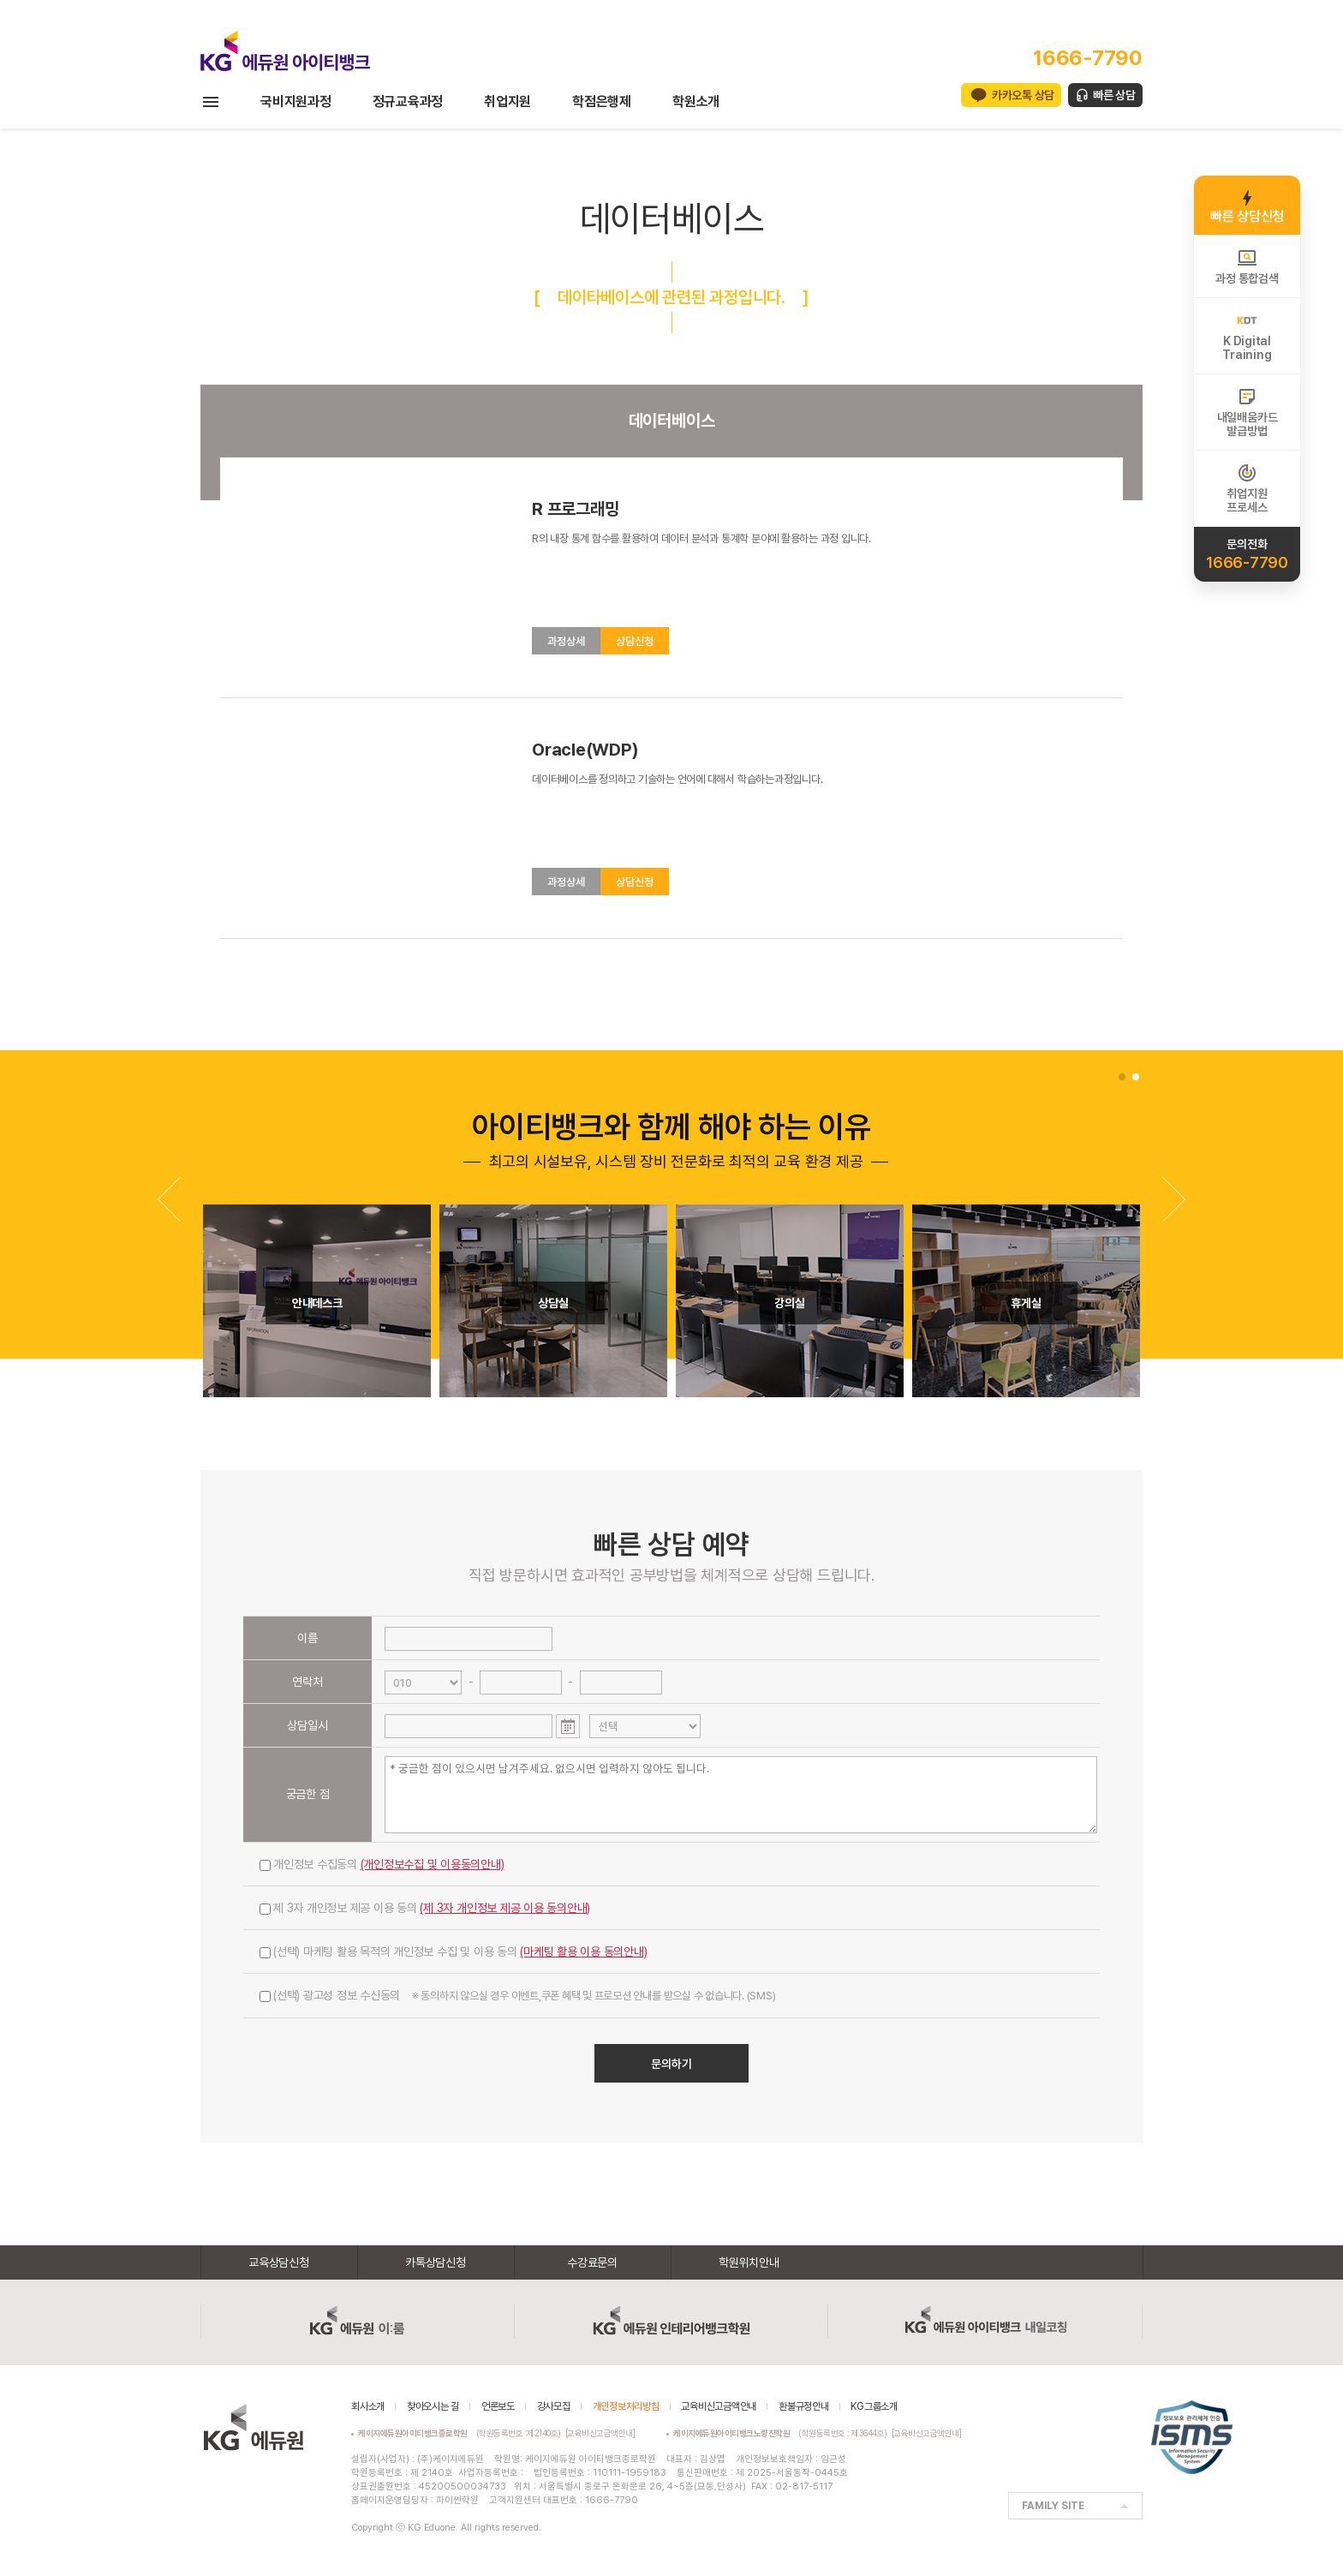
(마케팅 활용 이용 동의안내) (583, 1951)
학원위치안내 (749, 2262)
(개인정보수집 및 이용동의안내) (432, 1864)
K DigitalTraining (1246, 336)
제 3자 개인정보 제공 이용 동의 (425, 1908)
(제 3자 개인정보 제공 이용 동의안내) (505, 1908)
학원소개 (695, 101)
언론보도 (498, 2406)
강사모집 (553, 2406)
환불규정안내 (804, 2406)
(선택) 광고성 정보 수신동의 (517, 1995)
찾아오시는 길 (433, 2406)
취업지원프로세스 (1247, 488)
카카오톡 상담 (1023, 95)
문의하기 (671, 2064)
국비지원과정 (295, 101)
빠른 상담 (1114, 95)
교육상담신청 (278, 2262)
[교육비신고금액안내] (600, 2433)
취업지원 (507, 101)
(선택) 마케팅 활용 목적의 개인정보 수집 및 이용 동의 (454, 1951)
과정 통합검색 (1246, 266)
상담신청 (635, 641)
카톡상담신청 (435, 2262)
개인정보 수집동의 (382, 1864)
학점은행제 (601, 101)
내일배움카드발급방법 (1247, 412)
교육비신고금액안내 (718, 2406)
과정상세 (566, 641)
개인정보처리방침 (626, 2406)
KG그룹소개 (874, 2406)
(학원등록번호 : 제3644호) (782, 2433)
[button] (1173, 1199)
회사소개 (368, 2406)
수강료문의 (592, 2262)
